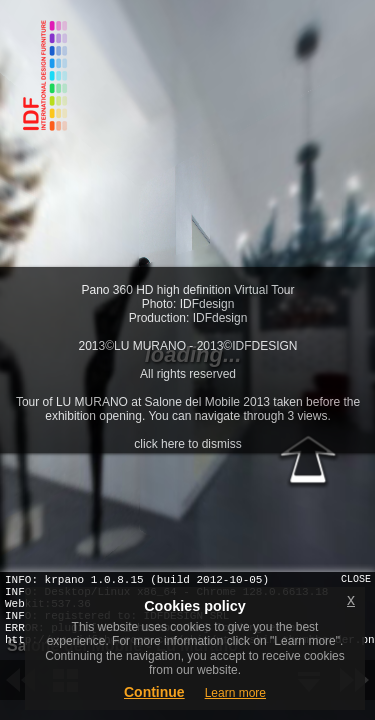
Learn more (235, 693)
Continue (154, 692)
